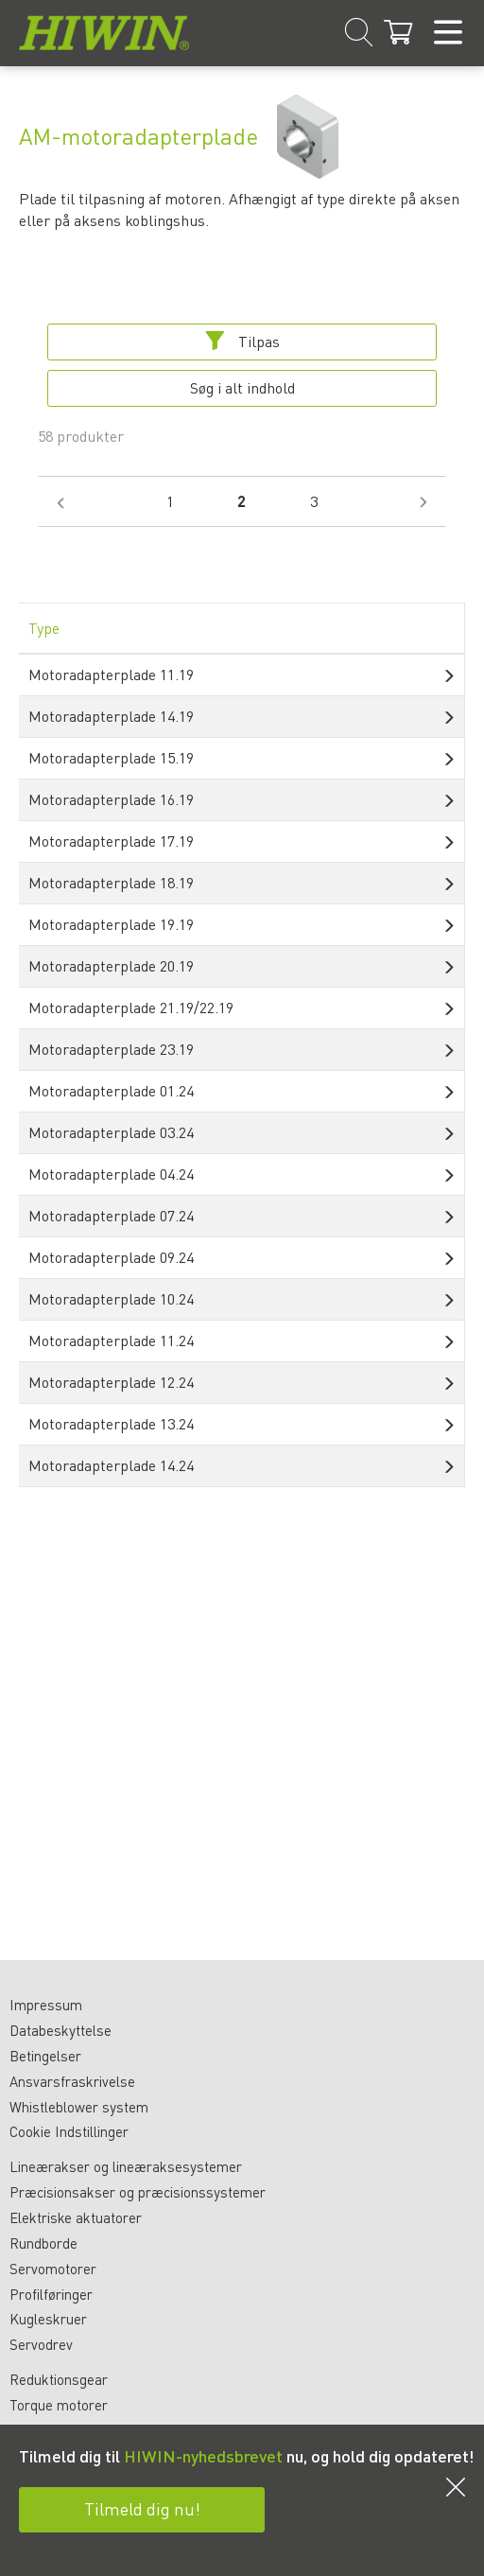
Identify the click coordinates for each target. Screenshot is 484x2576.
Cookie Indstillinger (69, 2131)
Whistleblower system (78, 2106)
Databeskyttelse (60, 2030)
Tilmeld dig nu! (142, 2508)
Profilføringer (51, 2294)
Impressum (45, 2004)
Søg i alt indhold (242, 387)
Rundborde (43, 2243)
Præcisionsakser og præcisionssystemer (137, 2191)
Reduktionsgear (58, 2379)
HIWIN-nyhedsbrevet (203, 2455)
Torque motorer (58, 2404)
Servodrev (41, 2344)
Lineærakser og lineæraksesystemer (125, 2166)
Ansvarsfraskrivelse (72, 2081)
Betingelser (45, 2055)
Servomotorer (52, 2268)
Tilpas (242, 341)
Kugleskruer (48, 2318)
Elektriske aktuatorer (75, 2217)
